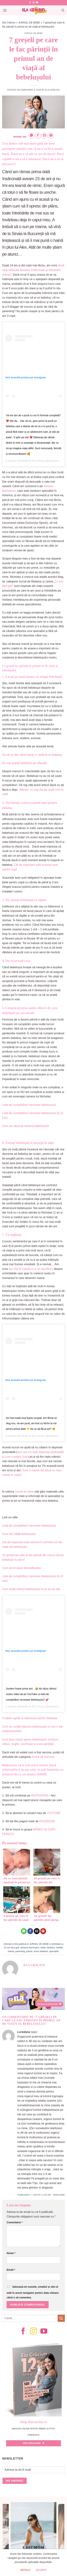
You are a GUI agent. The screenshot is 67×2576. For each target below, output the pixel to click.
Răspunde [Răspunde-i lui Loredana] (59, 2195)
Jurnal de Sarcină (42, 1756)
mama (11, 1951)
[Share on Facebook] (38, 136)
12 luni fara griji (11, 1947)
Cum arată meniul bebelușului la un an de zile (31, 1589)
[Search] (62, 10)
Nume (11, 2253)
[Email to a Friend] (44, 136)
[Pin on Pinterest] (51, 136)
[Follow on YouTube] (37, 2)
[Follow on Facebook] (30, 2)
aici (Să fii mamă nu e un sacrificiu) (31, 1268)
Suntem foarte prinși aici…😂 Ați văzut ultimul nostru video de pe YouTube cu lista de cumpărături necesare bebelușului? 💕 (31, 1694)
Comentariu (15, 2222)
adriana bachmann (29, 1947)
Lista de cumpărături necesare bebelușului (29, 1104)
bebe (43, 1947)
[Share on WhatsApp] (31, 136)
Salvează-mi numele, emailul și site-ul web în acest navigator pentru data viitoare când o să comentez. (33, 2292)
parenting (20, 1951)
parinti (29, 1951)
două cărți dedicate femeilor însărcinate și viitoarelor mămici (33, 270)
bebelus (51, 1947)
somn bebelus (41, 1951)
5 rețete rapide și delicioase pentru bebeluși (29, 1718)
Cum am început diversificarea (21, 1567)
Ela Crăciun (8, 22)
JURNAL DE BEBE (29, 22)
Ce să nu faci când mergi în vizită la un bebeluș (32, 754)
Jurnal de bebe (24, 1491)
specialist (54, 1951)
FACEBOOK (47, 1821)
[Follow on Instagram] (34, 2)
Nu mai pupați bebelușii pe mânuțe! (24, 763)
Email (11, 2269)
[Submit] (61, 2318)
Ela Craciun (38, 460)
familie (59, 1947)
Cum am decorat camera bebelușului (25, 1125)
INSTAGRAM (39, 1795)
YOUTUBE (54, 1813)
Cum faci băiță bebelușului (19, 1533)
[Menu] (5, 10)
